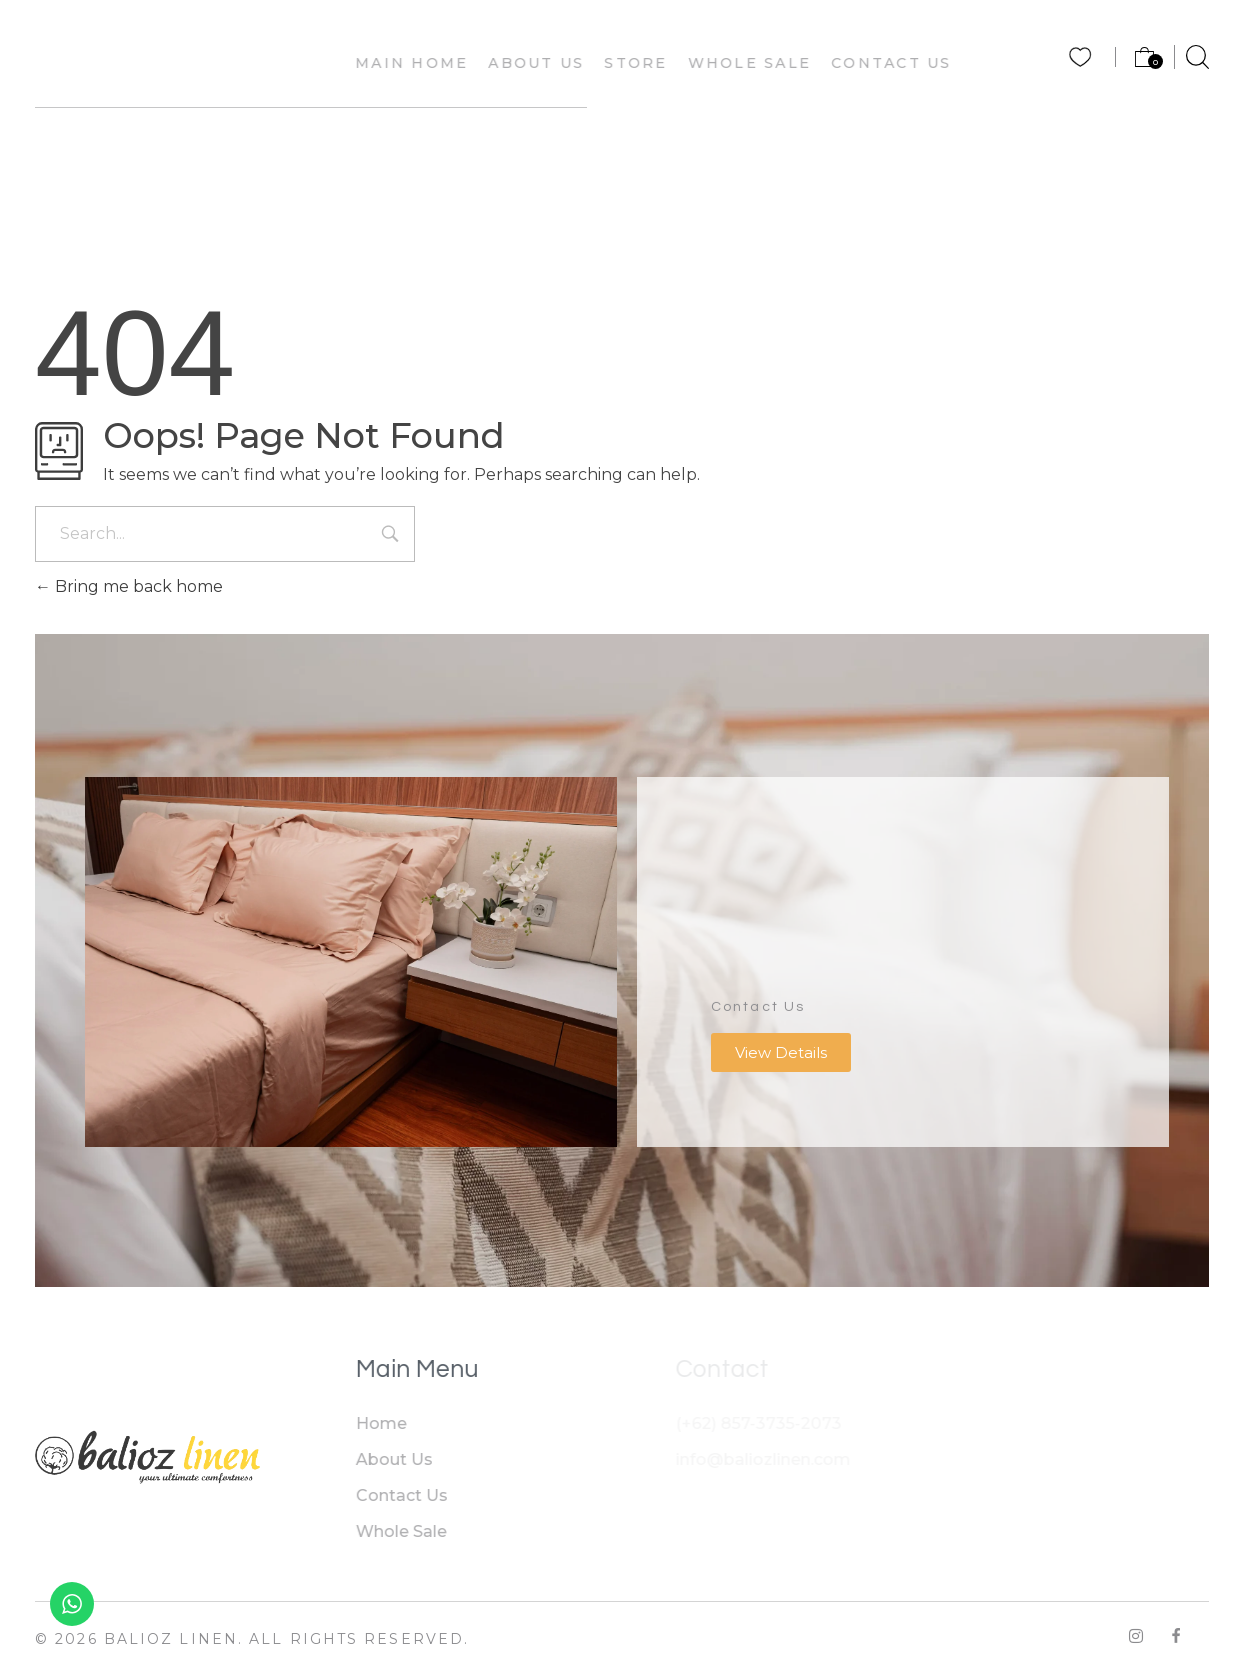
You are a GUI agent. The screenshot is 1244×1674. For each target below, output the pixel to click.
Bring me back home (129, 586)
